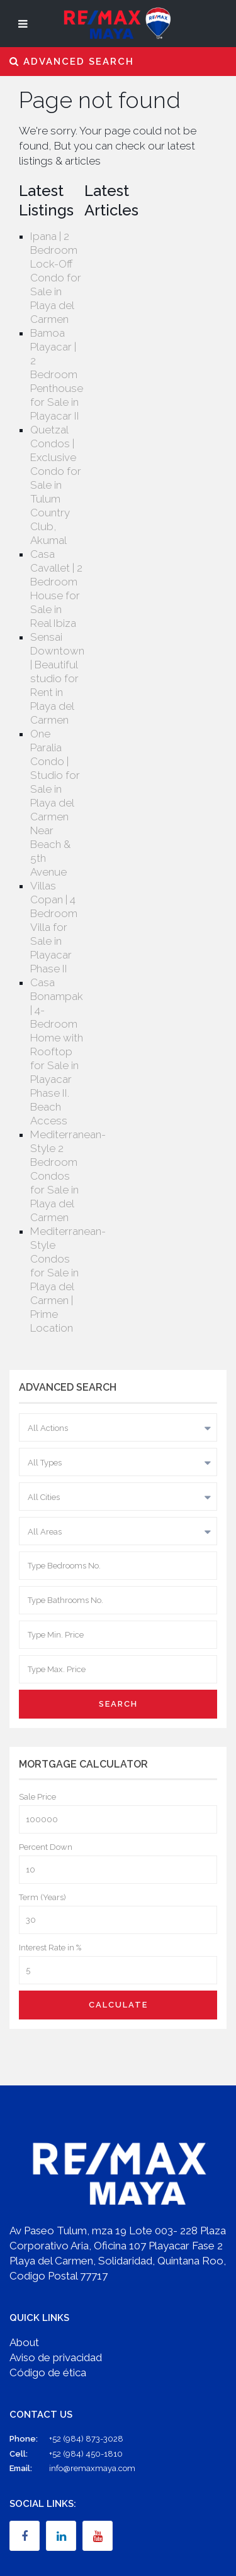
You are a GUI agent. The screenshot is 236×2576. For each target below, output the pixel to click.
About (24, 2342)
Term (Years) (42, 1897)
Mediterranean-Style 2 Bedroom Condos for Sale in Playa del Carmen (68, 1176)
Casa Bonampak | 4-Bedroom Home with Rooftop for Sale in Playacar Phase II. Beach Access (56, 1051)
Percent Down (45, 1847)
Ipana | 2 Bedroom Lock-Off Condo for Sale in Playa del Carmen (55, 277)
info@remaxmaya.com (92, 2468)
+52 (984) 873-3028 (86, 2438)
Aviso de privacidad (55, 2357)
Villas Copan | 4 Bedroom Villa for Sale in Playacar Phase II (53, 927)
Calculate (118, 2004)
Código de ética (47, 2372)
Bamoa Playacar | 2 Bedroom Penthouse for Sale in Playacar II (56, 374)
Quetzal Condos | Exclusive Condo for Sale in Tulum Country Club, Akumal (55, 484)
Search (118, 1704)
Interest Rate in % (50, 1947)
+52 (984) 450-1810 (86, 2454)
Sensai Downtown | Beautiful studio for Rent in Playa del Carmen (57, 678)
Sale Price (37, 1797)
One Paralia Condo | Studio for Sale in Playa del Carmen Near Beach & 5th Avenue (55, 802)
